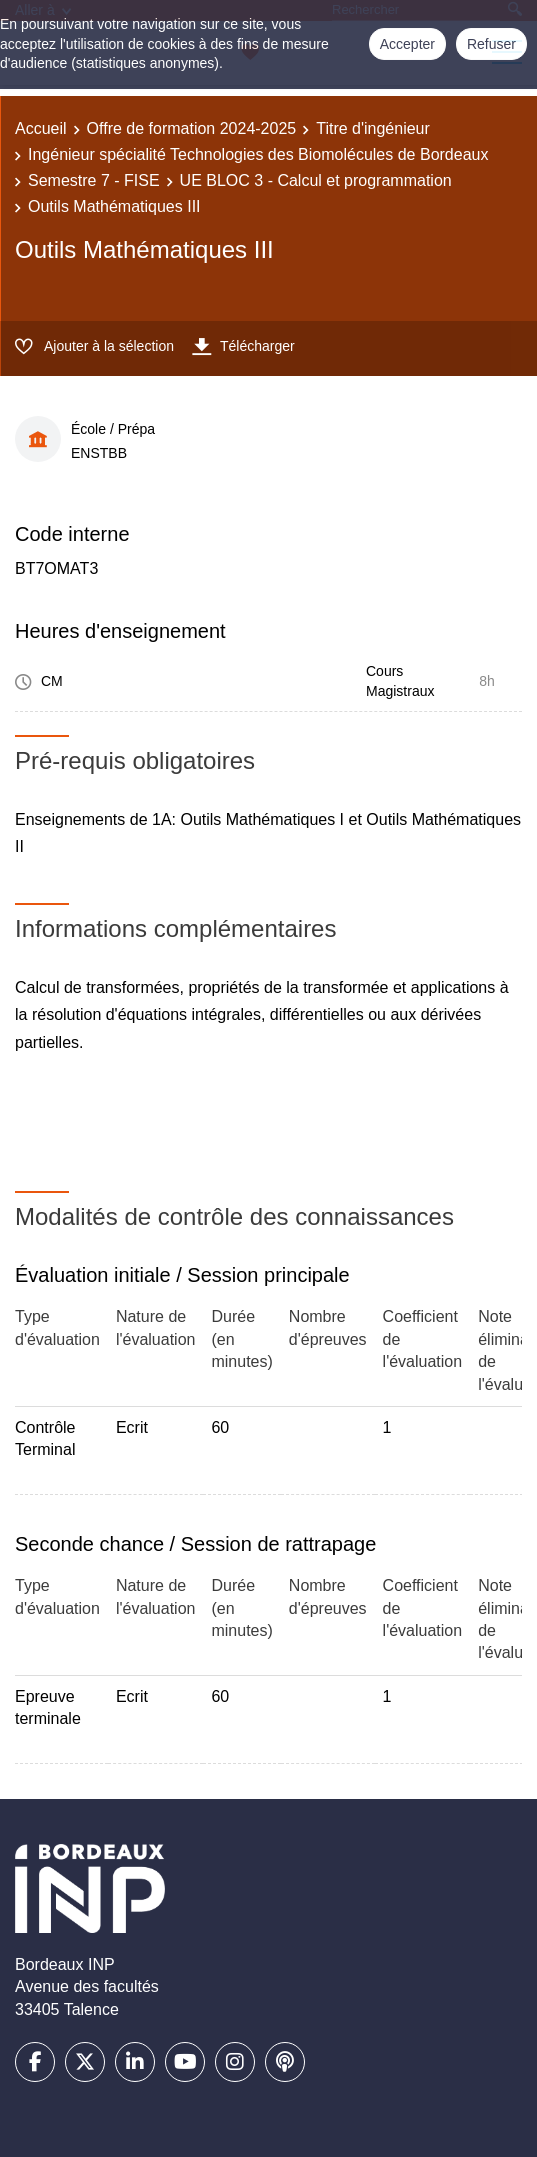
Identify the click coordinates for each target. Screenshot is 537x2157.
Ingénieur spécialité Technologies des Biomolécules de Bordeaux (258, 154)
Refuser (491, 44)
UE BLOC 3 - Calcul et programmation (316, 180)
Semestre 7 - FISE (94, 180)
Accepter (407, 44)
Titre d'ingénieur (373, 128)
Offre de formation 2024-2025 (192, 128)
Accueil (41, 128)
